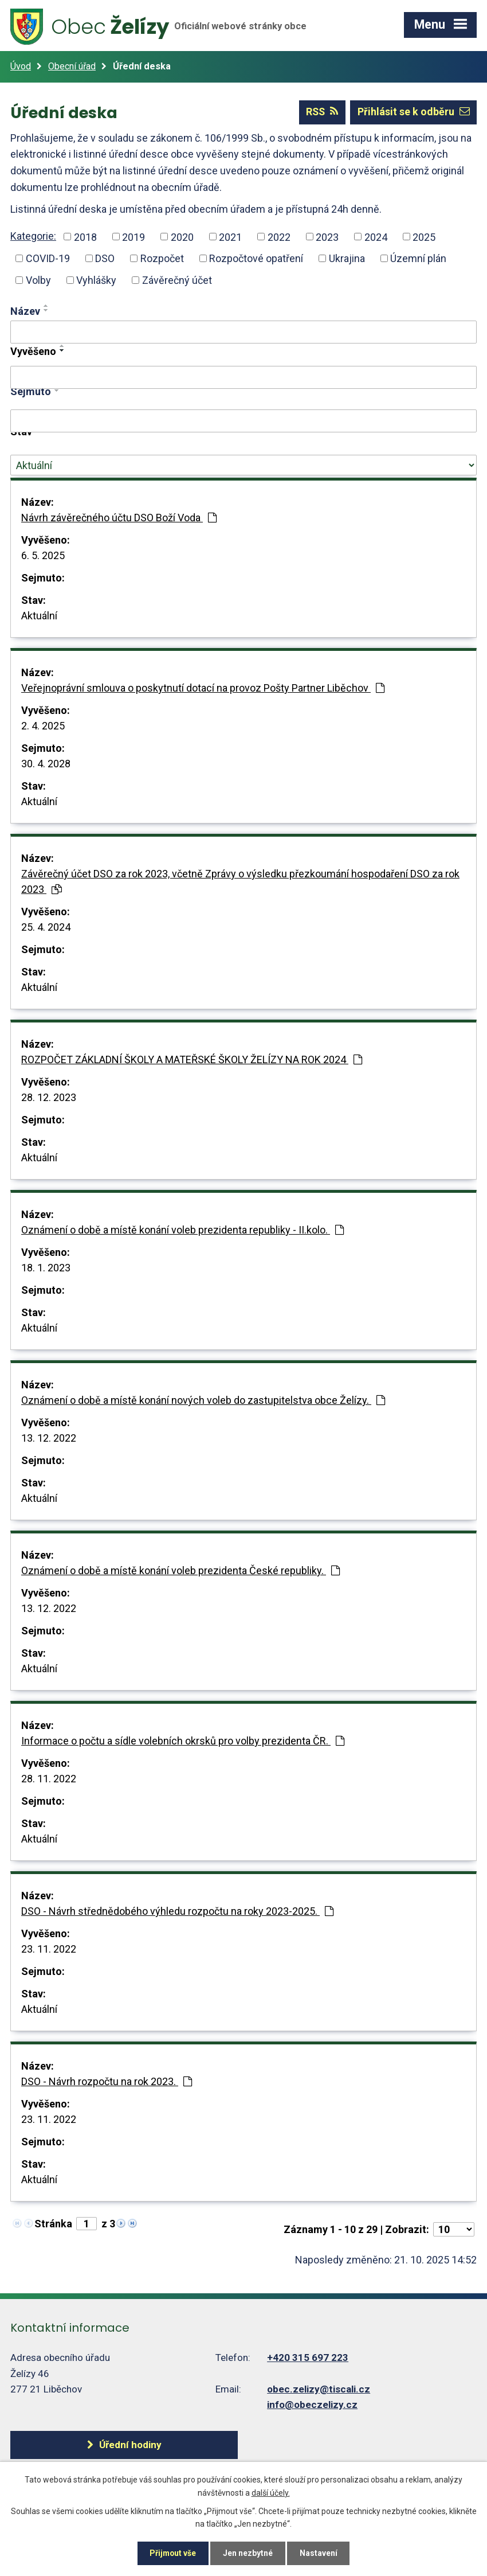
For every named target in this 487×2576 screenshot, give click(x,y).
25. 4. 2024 (45, 927)
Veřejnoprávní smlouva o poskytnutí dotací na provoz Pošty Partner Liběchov (202, 688)
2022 (279, 237)
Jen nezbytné (248, 2553)
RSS (320, 112)
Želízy (160, 27)
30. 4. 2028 (45, 764)
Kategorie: (33, 235)
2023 (327, 237)
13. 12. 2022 (48, 1438)
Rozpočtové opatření (256, 258)
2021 (230, 237)
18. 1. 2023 (45, 1268)
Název (25, 311)
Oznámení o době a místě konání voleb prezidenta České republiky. (180, 1570)
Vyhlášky (96, 280)
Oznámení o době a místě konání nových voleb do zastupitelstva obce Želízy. (203, 1400)
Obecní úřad (72, 66)
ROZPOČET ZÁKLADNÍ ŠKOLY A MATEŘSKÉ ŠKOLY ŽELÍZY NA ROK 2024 (191, 1059)
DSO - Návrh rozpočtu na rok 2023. (106, 2081)
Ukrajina (347, 258)
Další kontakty (336, 2444)
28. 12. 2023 (48, 1097)
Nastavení (320, 2553)
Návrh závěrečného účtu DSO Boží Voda (119, 518)
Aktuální (39, 616)
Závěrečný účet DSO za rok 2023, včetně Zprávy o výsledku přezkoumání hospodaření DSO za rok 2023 (240, 881)
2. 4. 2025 (43, 726)
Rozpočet (162, 258)
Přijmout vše (171, 2553)
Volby (38, 280)
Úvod (20, 66)
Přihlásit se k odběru (413, 112)
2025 (424, 237)
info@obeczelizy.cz (312, 2404)
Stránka (53, 2224)
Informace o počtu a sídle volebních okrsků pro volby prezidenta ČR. (182, 1741)
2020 (182, 237)
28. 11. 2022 (48, 1779)
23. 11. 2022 (48, 1949)
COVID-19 (48, 258)
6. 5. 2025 (43, 555)
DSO (105, 258)
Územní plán (418, 258)
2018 (85, 237)
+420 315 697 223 (307, 2357)
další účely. (271, 2492)
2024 (375, 237)
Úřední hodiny (119, 2444)
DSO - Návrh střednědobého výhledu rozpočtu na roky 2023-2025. (177, 1911)
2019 (133, 237)
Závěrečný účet (177, 280)
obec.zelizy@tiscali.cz (318, 2388)
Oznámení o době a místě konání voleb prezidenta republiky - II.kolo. (182, 1230)
